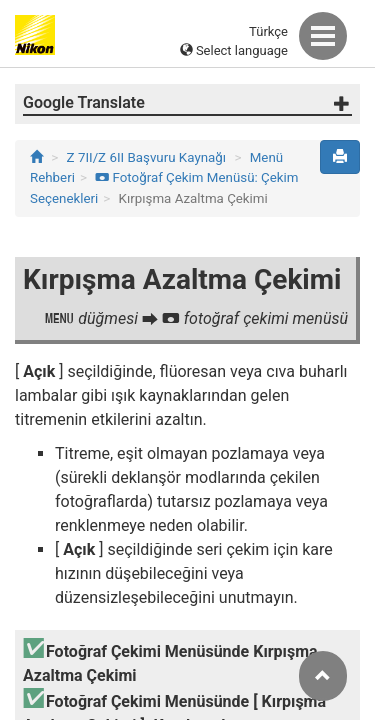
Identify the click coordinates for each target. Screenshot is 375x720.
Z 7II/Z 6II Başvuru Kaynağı (147, 157)
